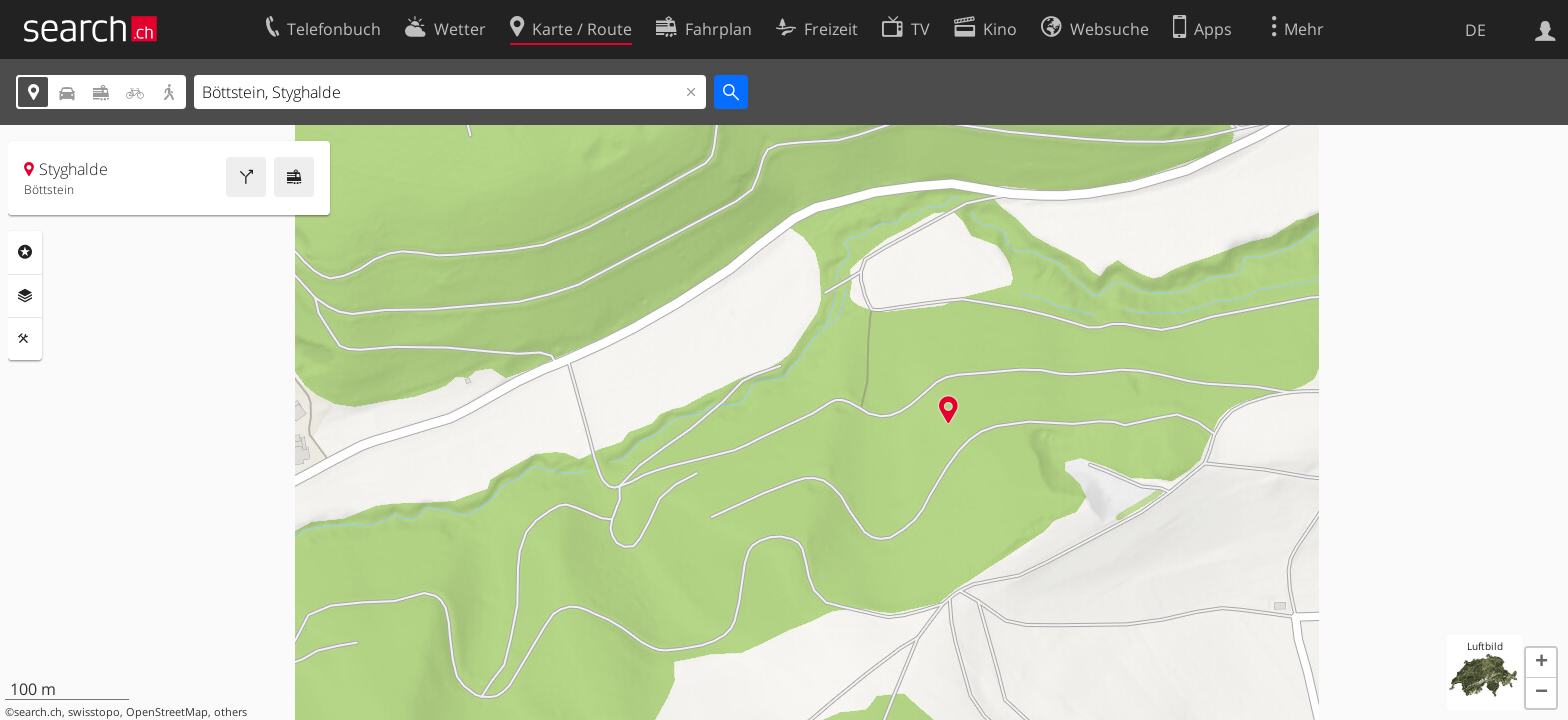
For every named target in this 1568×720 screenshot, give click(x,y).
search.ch (38, 712)
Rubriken (25, 252)
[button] (1541, 663)
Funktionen (25, 339)
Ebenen (25, 296)
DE (1475, 30)
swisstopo (94, 712)
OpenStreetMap (167, 712)
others (230, 712)
